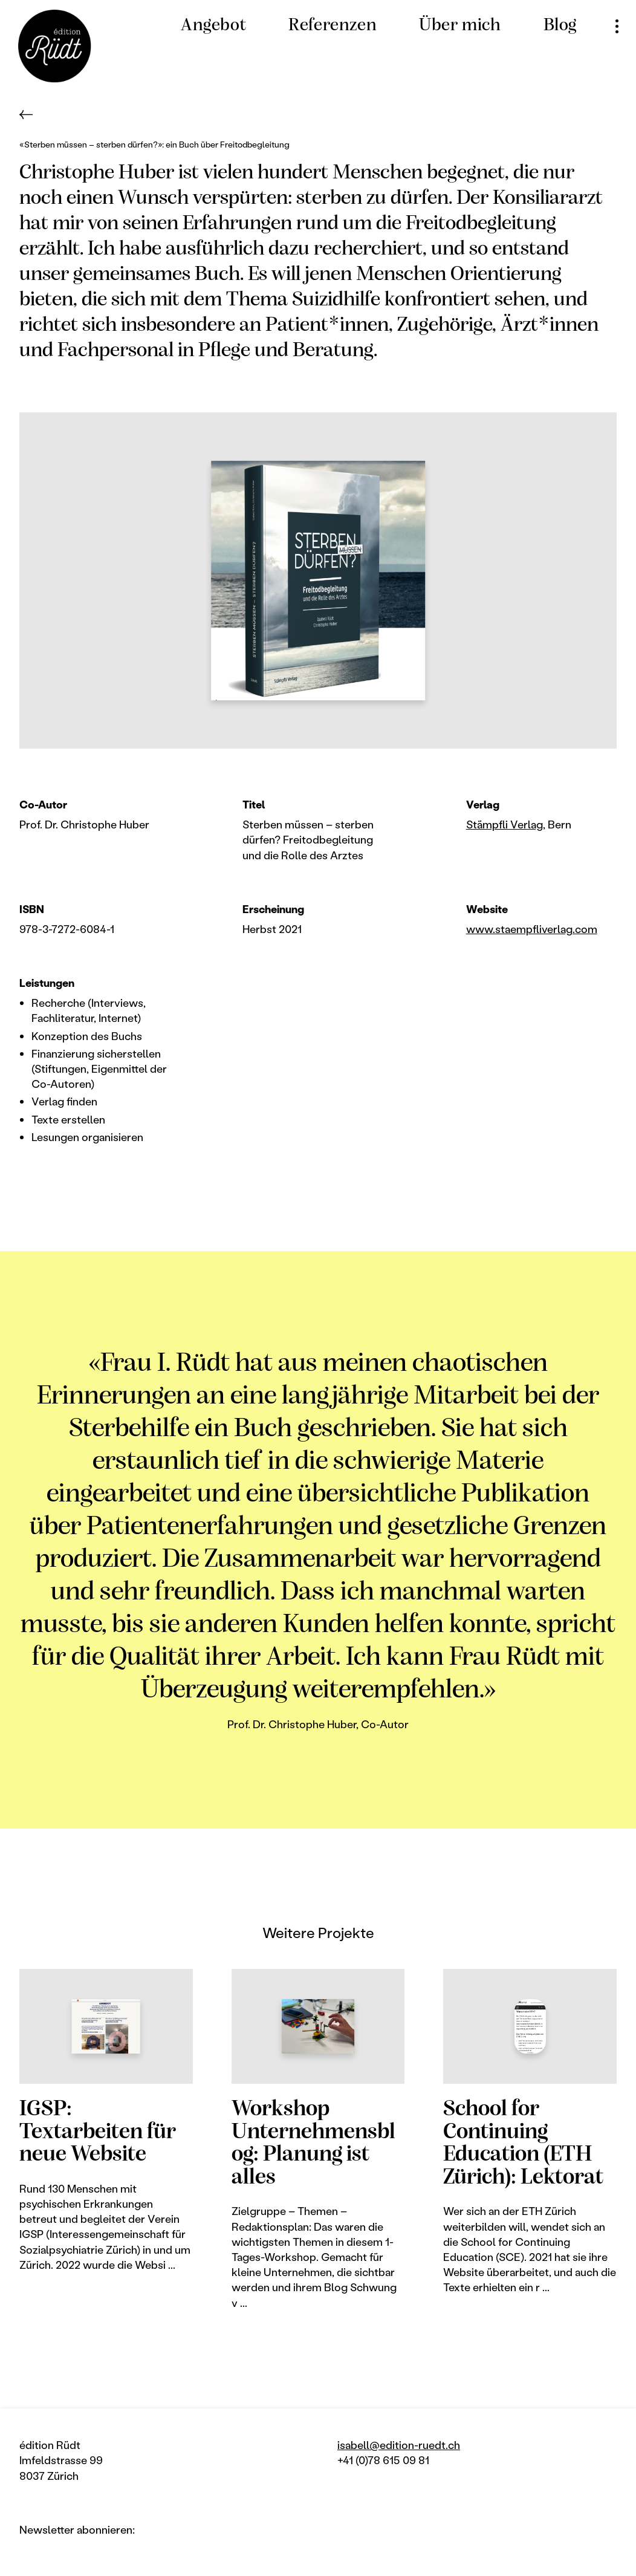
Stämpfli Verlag (504, 824)
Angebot (213, 25)
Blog (560, 25)
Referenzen (332, 25)
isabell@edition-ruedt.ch (398, 2445)
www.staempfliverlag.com (531, 929)
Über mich (460, 25)
